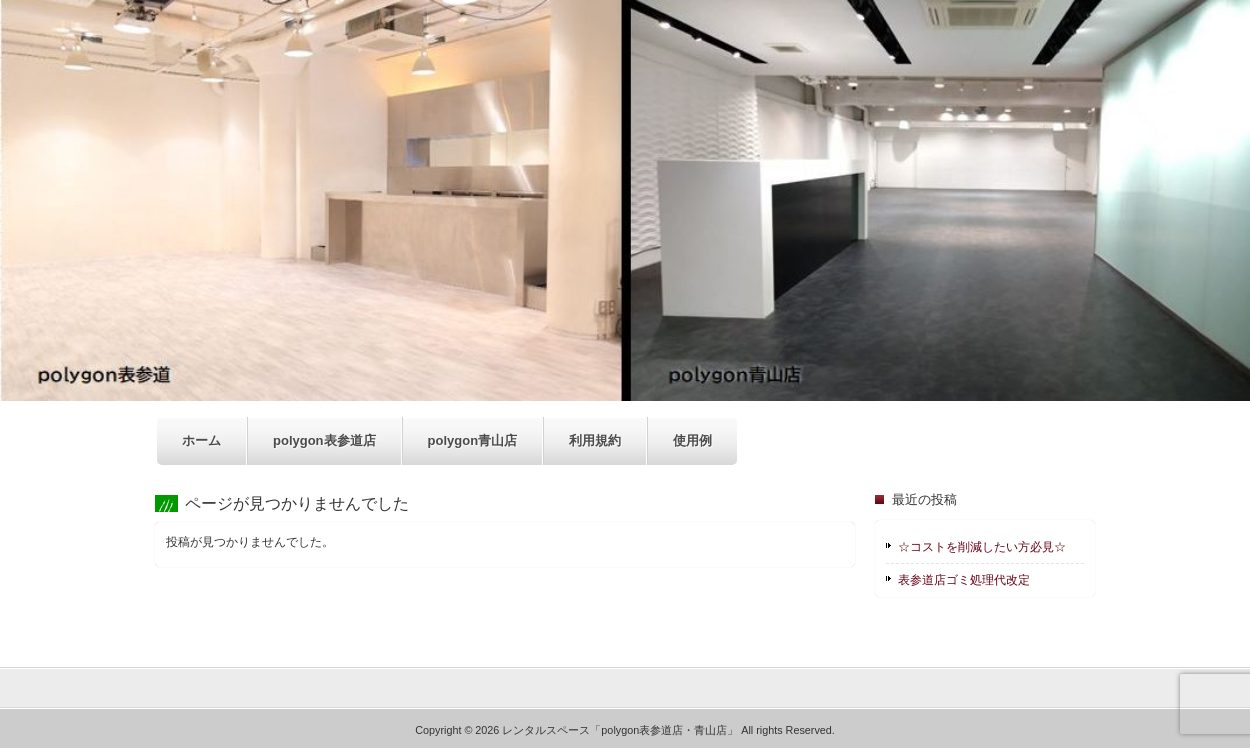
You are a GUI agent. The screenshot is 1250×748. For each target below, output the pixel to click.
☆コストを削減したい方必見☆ (982, 547)
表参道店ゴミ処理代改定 (964, 580)
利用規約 (595, 440)
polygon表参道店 (324, 440)
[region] (625, 201)
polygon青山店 (473, 440)
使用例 (692, 440)
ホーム (201, 440)
